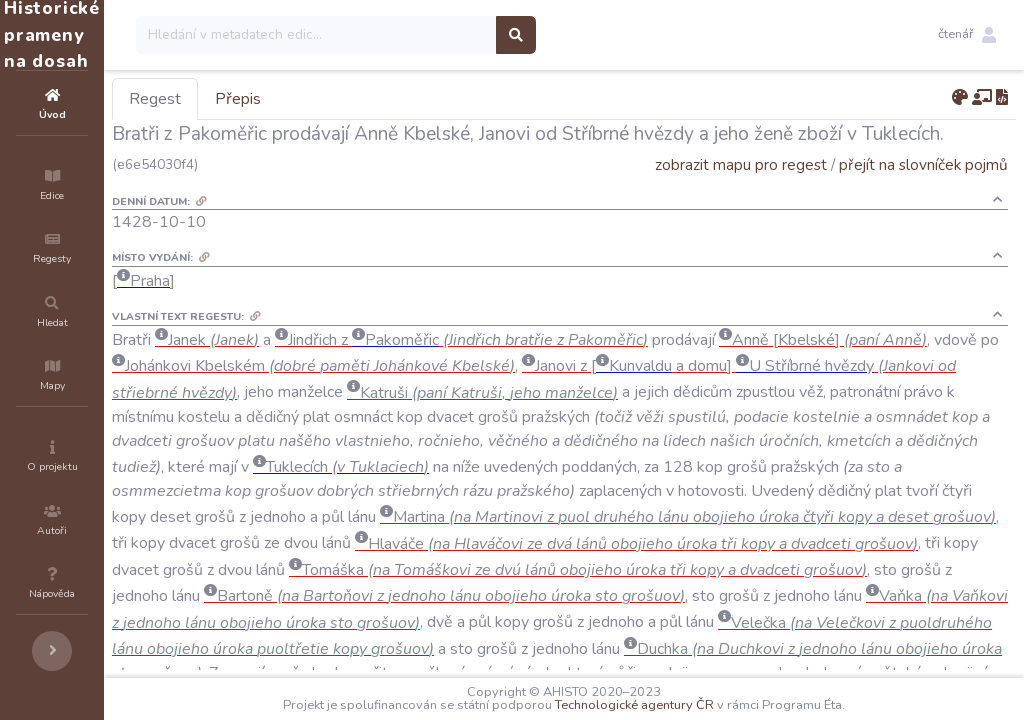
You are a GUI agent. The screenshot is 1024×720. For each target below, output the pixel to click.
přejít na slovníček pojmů (923, 164)
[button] (967, 35)
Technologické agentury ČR (694, 705)
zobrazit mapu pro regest (741, 164)
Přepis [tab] (358, 99)
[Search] (436, 35)
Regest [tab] (275, 99)
